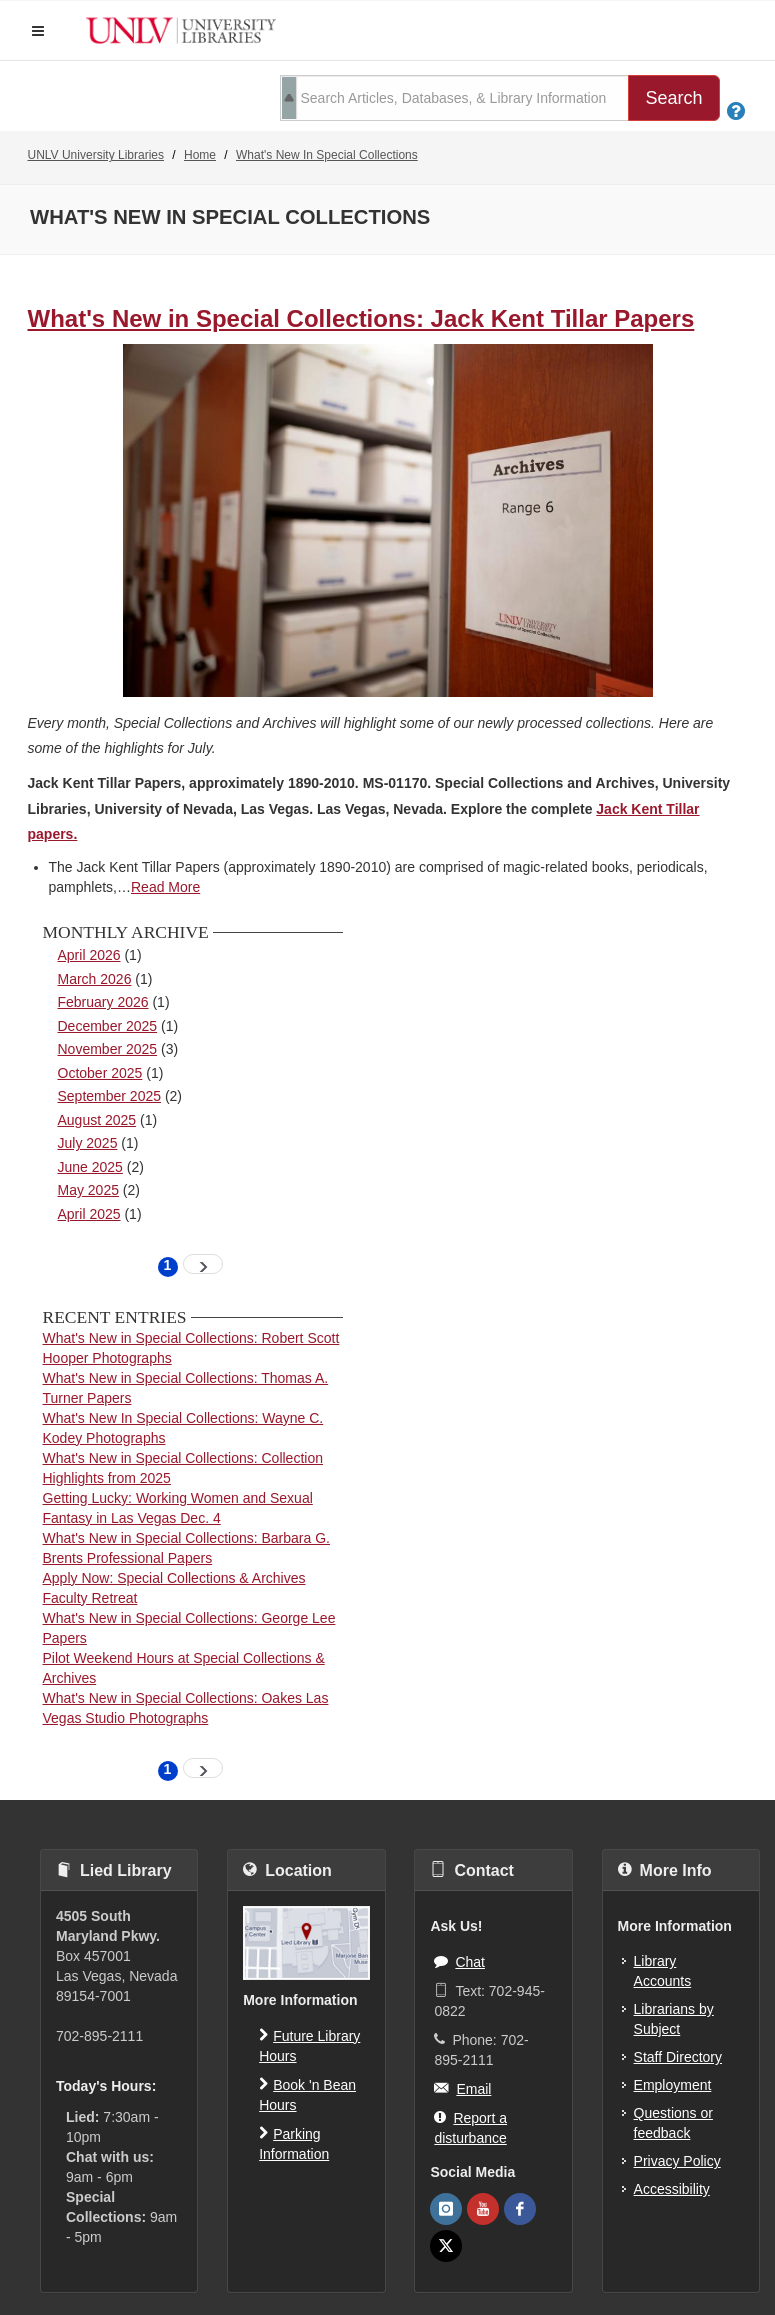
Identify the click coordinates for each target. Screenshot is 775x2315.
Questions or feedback (673, 2123)
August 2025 (97, 1120)
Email (462, 2088)
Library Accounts (663, 1971)
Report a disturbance (470, 2126)
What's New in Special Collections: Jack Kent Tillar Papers (361, 318)
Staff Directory (678, 2057)
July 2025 (88, 1143)
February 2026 (103, 1002)
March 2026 (95, 979)
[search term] (455, 98)
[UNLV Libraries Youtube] (483, 2209)
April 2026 (89, 955)
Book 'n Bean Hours (307, 2093)
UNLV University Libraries (96, 155)
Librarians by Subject (674, 2019)
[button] (38, 31)
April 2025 (89, 1214)
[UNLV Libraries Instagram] (446, 2209)
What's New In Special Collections (327, 155)
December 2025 (108, 1026)
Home (200, 155)
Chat (459, 1961)
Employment (673, 2085)
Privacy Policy (677, 2161)
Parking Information (294, 2142)
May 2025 (88, 1190)
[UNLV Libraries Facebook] (520, 2209)
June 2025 (90, 1167)
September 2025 (110, 1096)
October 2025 (100, 1073)
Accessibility (672, 2189)
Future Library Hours (309, 2044)
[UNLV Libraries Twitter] (446, 2246)
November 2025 (108, 1049)
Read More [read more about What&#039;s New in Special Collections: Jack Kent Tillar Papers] (165, 887)
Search (673, 98)
